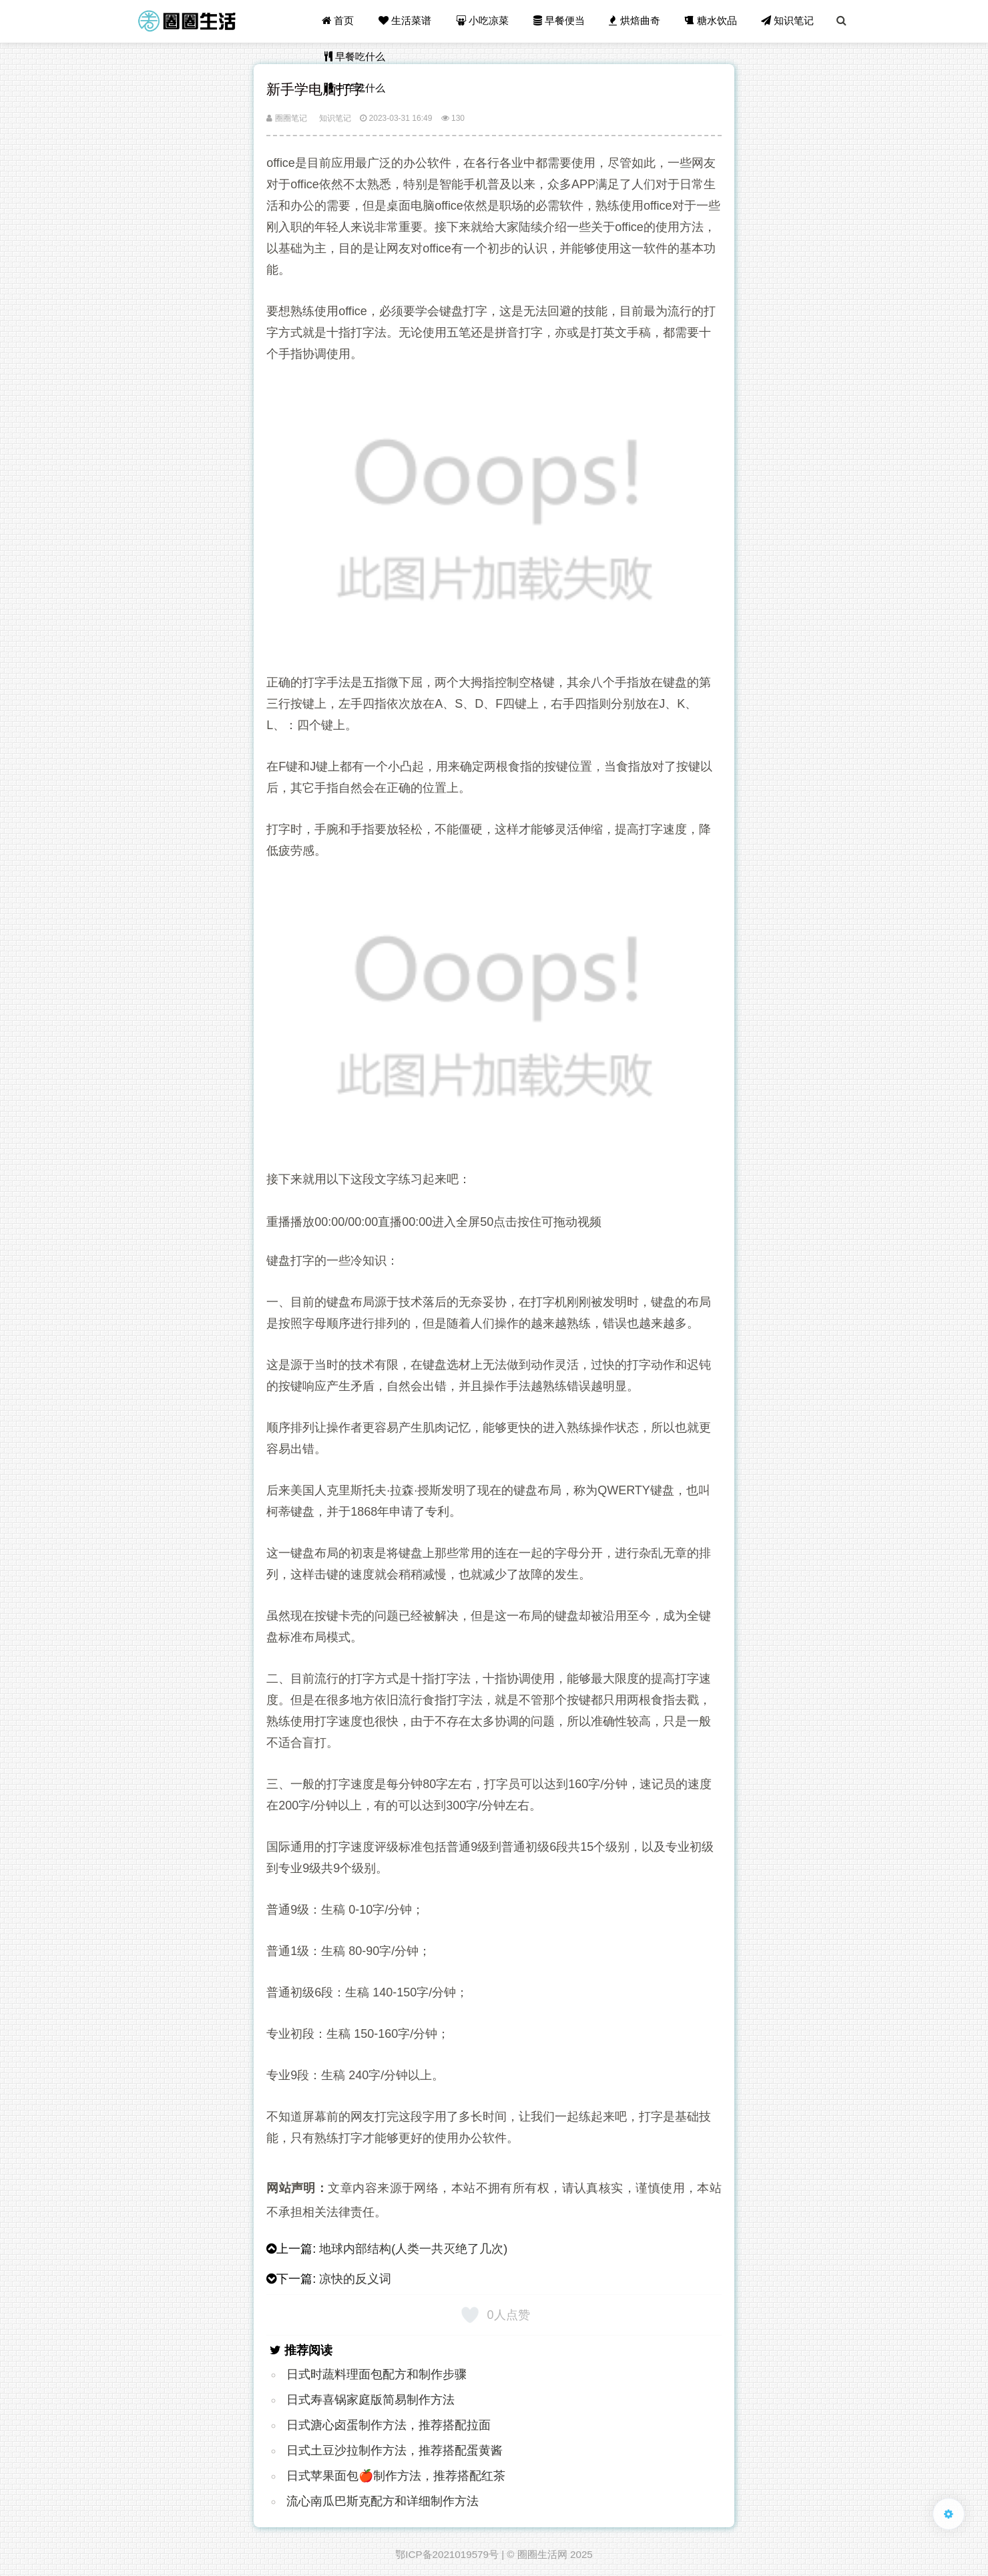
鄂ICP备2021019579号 (447, 2554)
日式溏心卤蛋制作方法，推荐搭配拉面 (388, 2425)
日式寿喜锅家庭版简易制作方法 (370, 2399)
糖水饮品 (712, 21)
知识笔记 (788, 21)
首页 (340, 21)
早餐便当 (560, 21)
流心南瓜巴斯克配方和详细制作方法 (382, 2501)
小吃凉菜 (484, 21)
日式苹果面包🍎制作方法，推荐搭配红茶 (395, 2476)
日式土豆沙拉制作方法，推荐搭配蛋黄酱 (394, 2450)
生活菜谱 (407, 21)
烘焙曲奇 (635, 21)
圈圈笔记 (286, 118)
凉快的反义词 (355, 2279)
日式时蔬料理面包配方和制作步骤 (376, 2374)
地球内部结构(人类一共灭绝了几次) (413, 2249)
